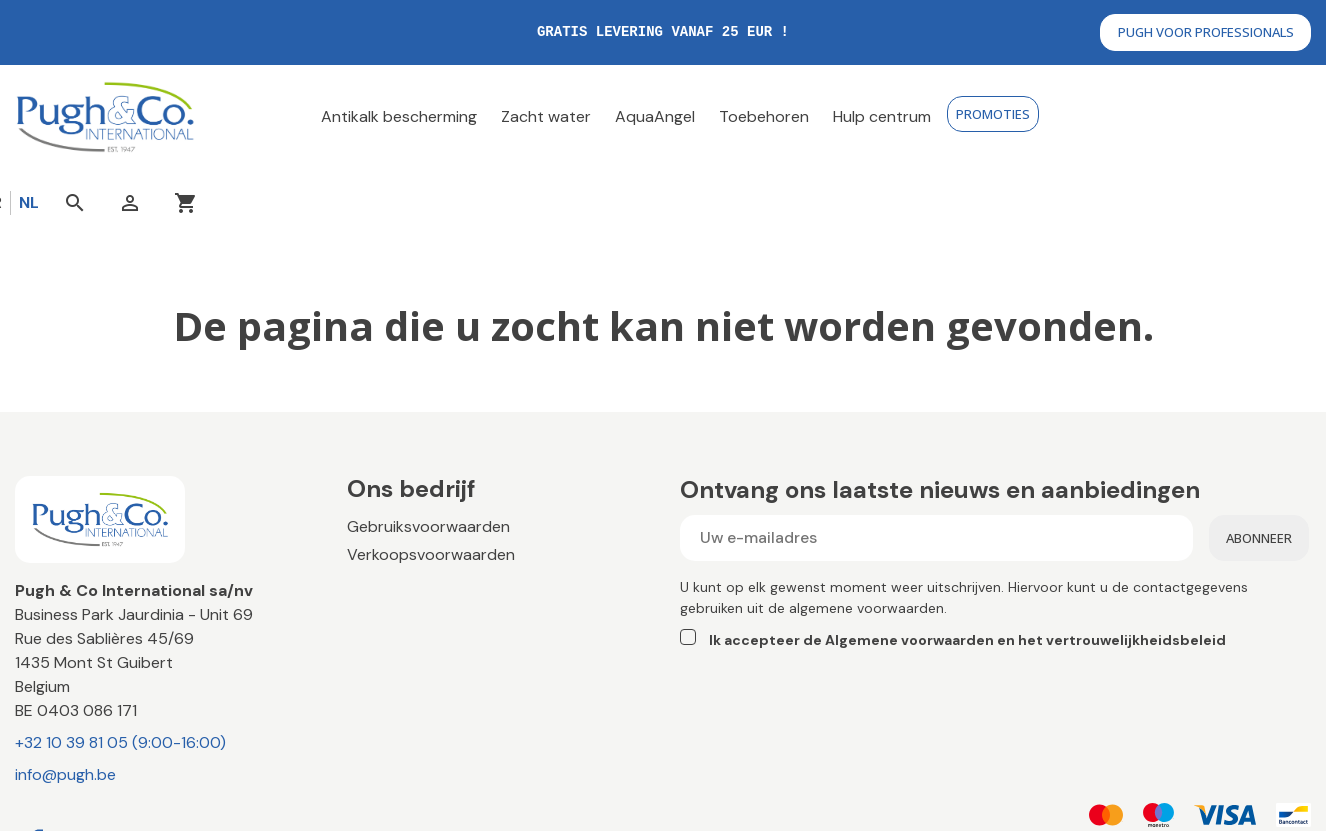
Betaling (376, 512)
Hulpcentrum (394, 596)
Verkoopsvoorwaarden (431, 484)
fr (1097, 116)
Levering (377, 540)
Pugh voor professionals (1206, 32)
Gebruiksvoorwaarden (428, 456)
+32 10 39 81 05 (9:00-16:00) (120, 672)
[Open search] (1179, 117)
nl (1133, 116)
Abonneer (1259, 468)
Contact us (388, 568)
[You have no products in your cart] (1291, 117)
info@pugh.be (65, 704)
